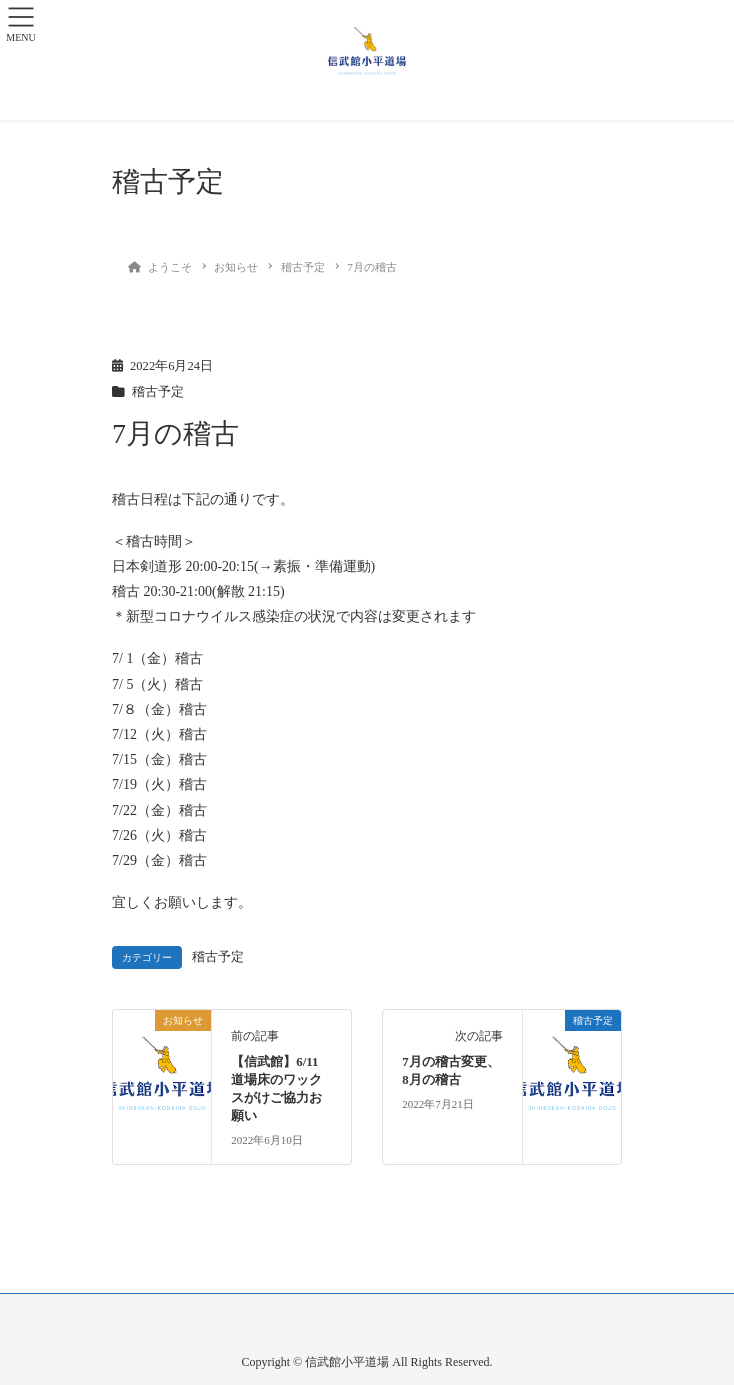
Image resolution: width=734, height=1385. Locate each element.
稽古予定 (158, 392)
